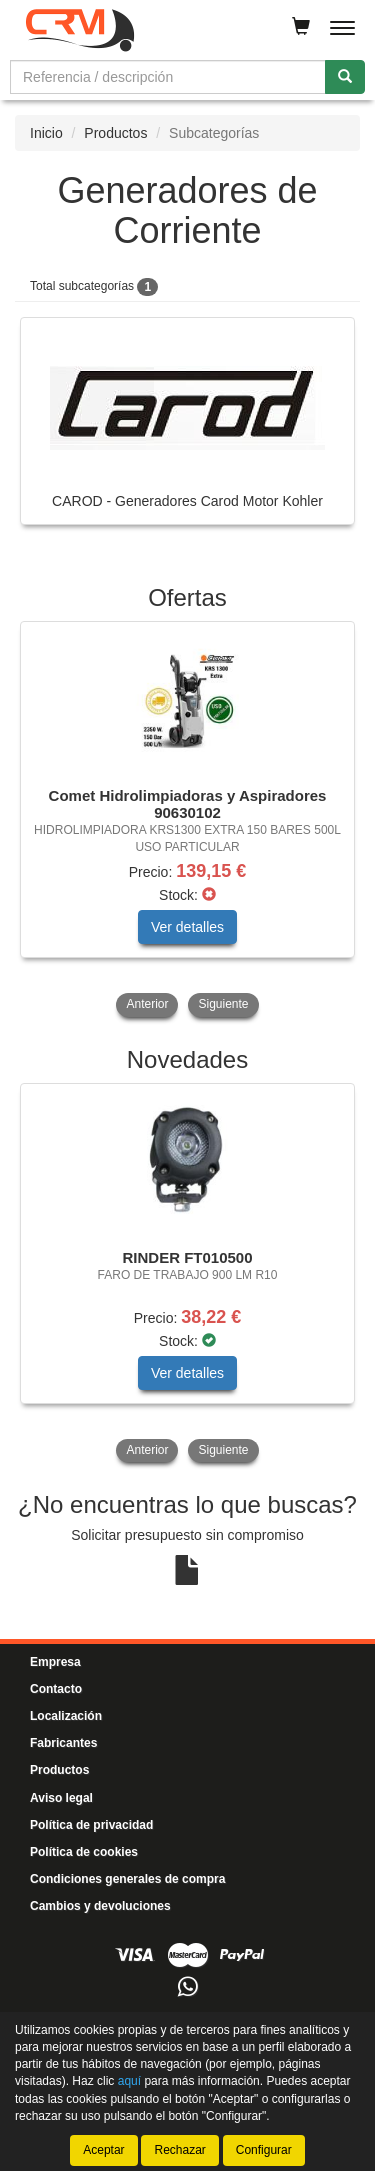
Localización (66, 1716)
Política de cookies (84, 1852)
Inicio (46, 133)
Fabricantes (63, 1743)
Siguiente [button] (223, 1004)
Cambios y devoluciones (100, 1906)
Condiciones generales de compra (127, 1879)
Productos (115, 133)
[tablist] (187, 821)
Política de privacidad (91, 1825)
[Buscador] (168, 77)
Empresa (55, 1662)
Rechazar (179, 2150)
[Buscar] (345, 77)
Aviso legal (61, 1798)
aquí (129, 2081)
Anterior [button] (147, 1004)
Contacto (56, 1689)
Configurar (264, 2150)
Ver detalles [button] (187, 927)
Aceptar (103, 2150)
